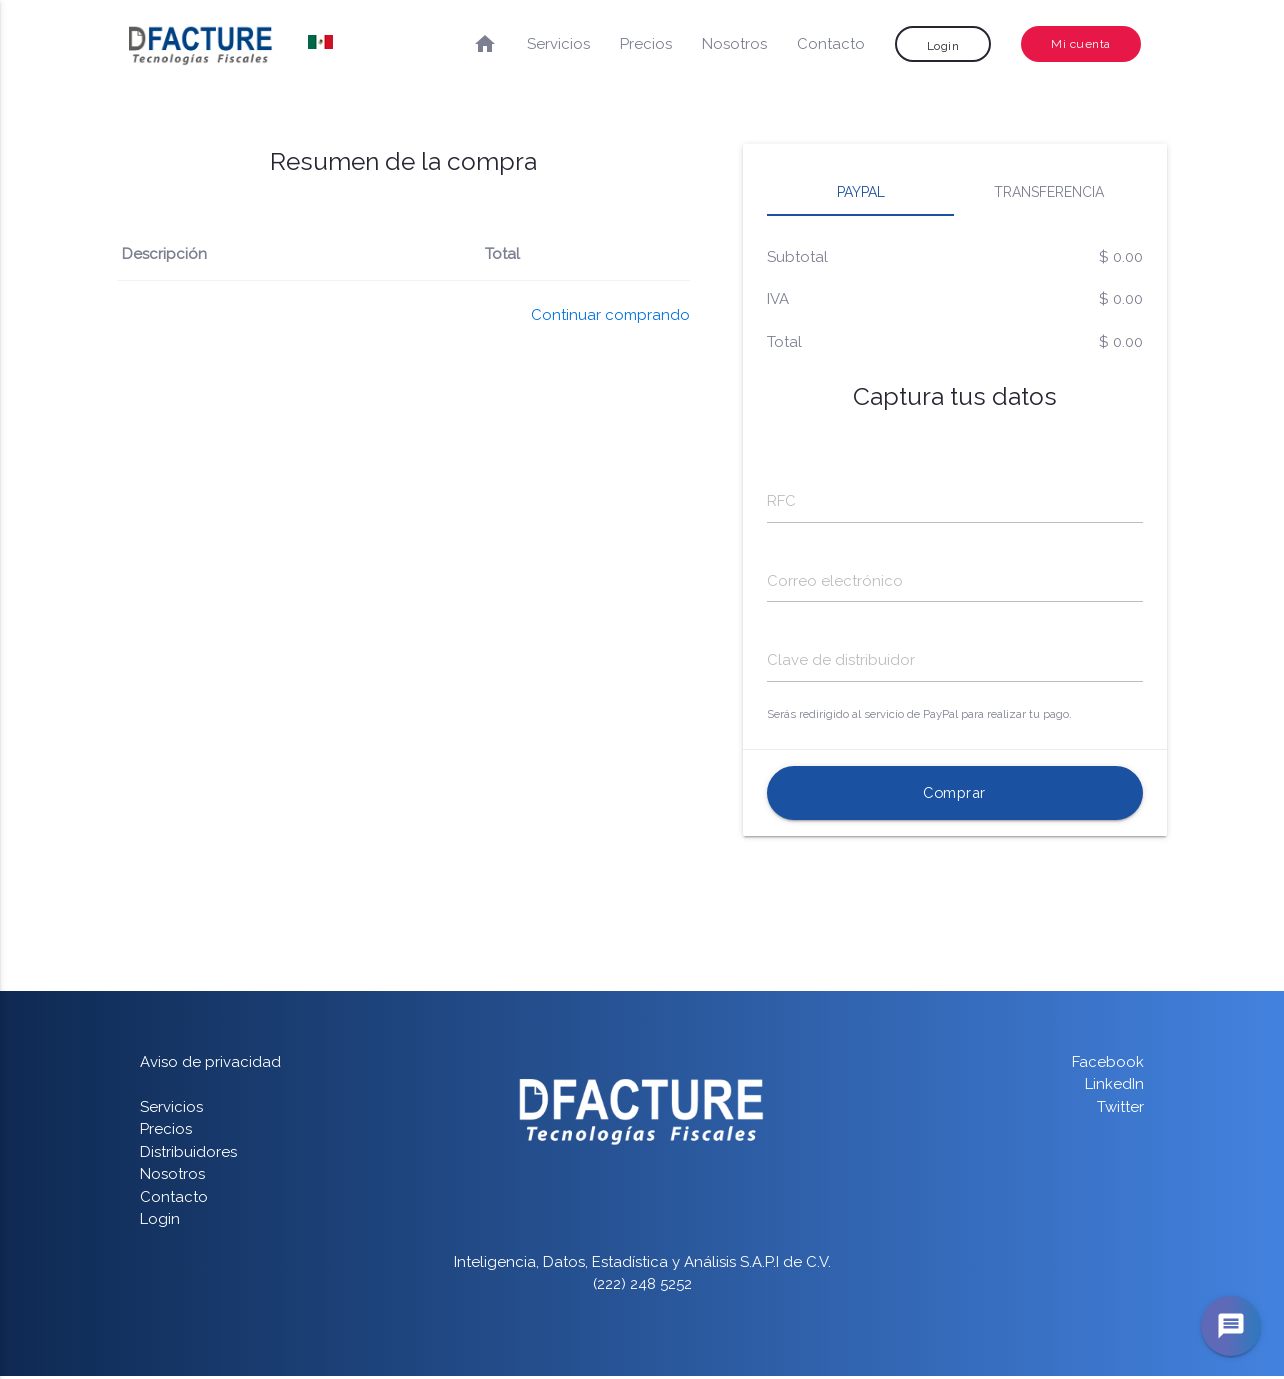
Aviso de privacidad (210, 1065)
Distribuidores (188, 1155)
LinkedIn (1114, 1088)
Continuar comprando (610, 315)
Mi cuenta (1081, 44)
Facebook (1108, 1065)
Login (943, 46)
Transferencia (1049, 192)
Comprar (954, 796)
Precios (646, 44)
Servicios (558, 44)
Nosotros (734, 44)
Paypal (861, 192)
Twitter (1120, 1110)
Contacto (831, 44)
